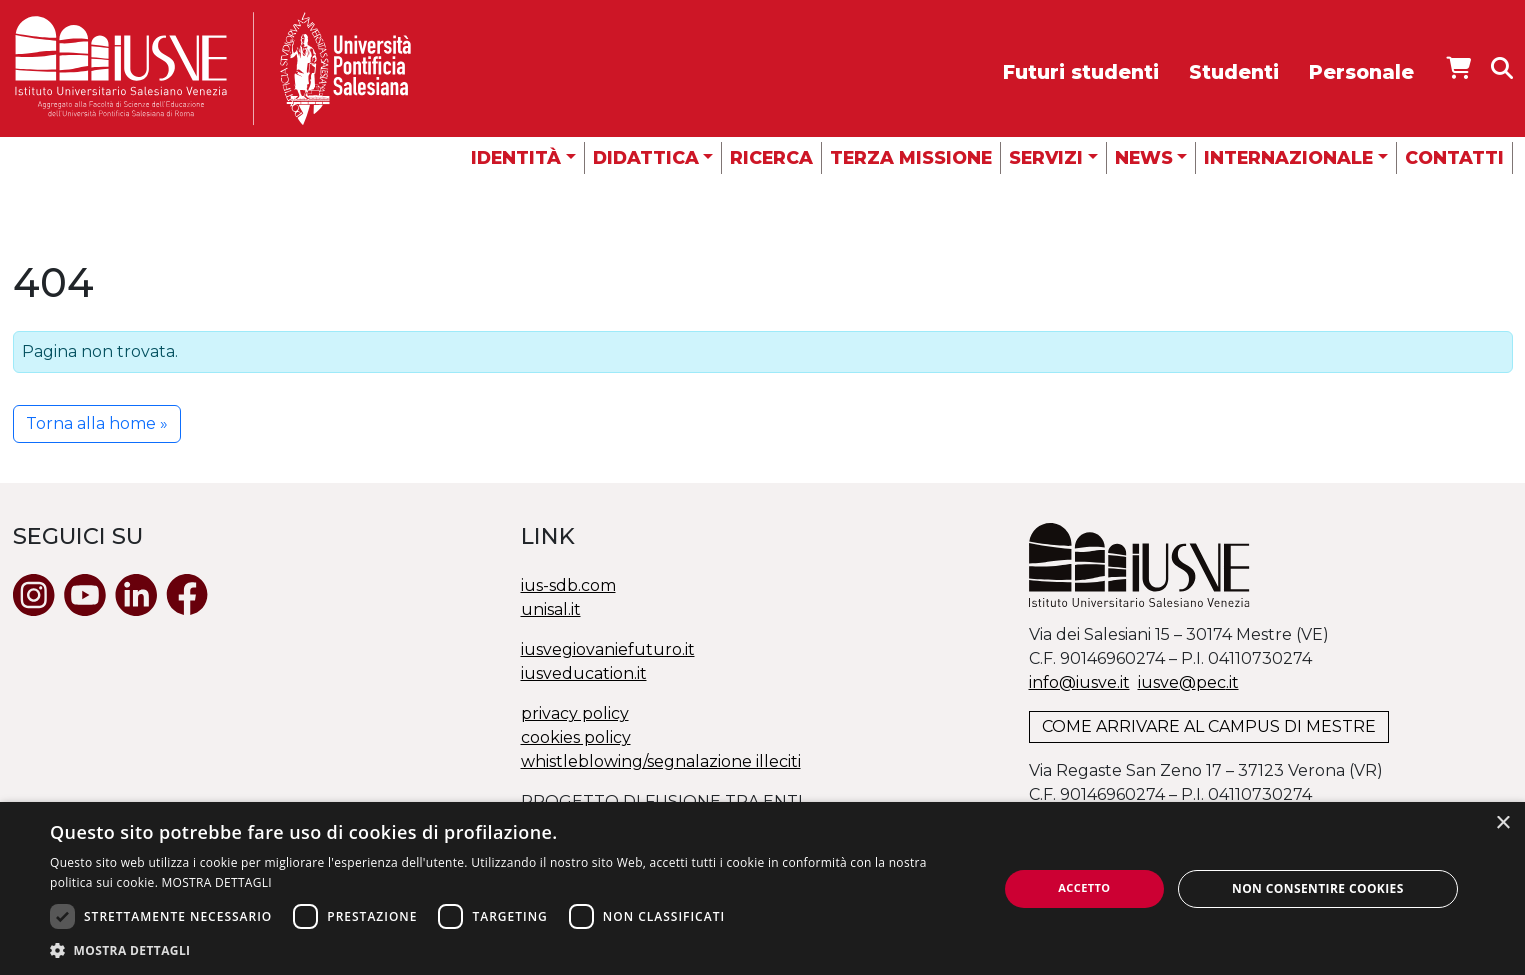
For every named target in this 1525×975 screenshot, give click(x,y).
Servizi (1046, 157)
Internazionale (1288, 157)
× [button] (1502, 823)
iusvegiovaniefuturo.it (608, 649)
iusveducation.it (584, 673)
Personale (1361, 72)
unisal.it (551, 609)
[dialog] (762, 888)
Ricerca (771, 157)
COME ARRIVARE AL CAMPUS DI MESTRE (1209, 726)
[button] (510, 950)
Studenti (1234, 72)
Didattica (646, 157)
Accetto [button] (1084, 887)
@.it (1188, 682)
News (1144, 157)
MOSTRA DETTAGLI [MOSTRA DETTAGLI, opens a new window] (217, 882)
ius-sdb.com (568, 585)
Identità (516, 157)
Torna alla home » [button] (97, 423)
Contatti (1454, 157)
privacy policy (575, 713)
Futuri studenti (1081, 72)
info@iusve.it (1079, 682)
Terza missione (911, 157)
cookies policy (576, 737)
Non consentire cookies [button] (1318, 888)
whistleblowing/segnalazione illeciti (661, 761)
